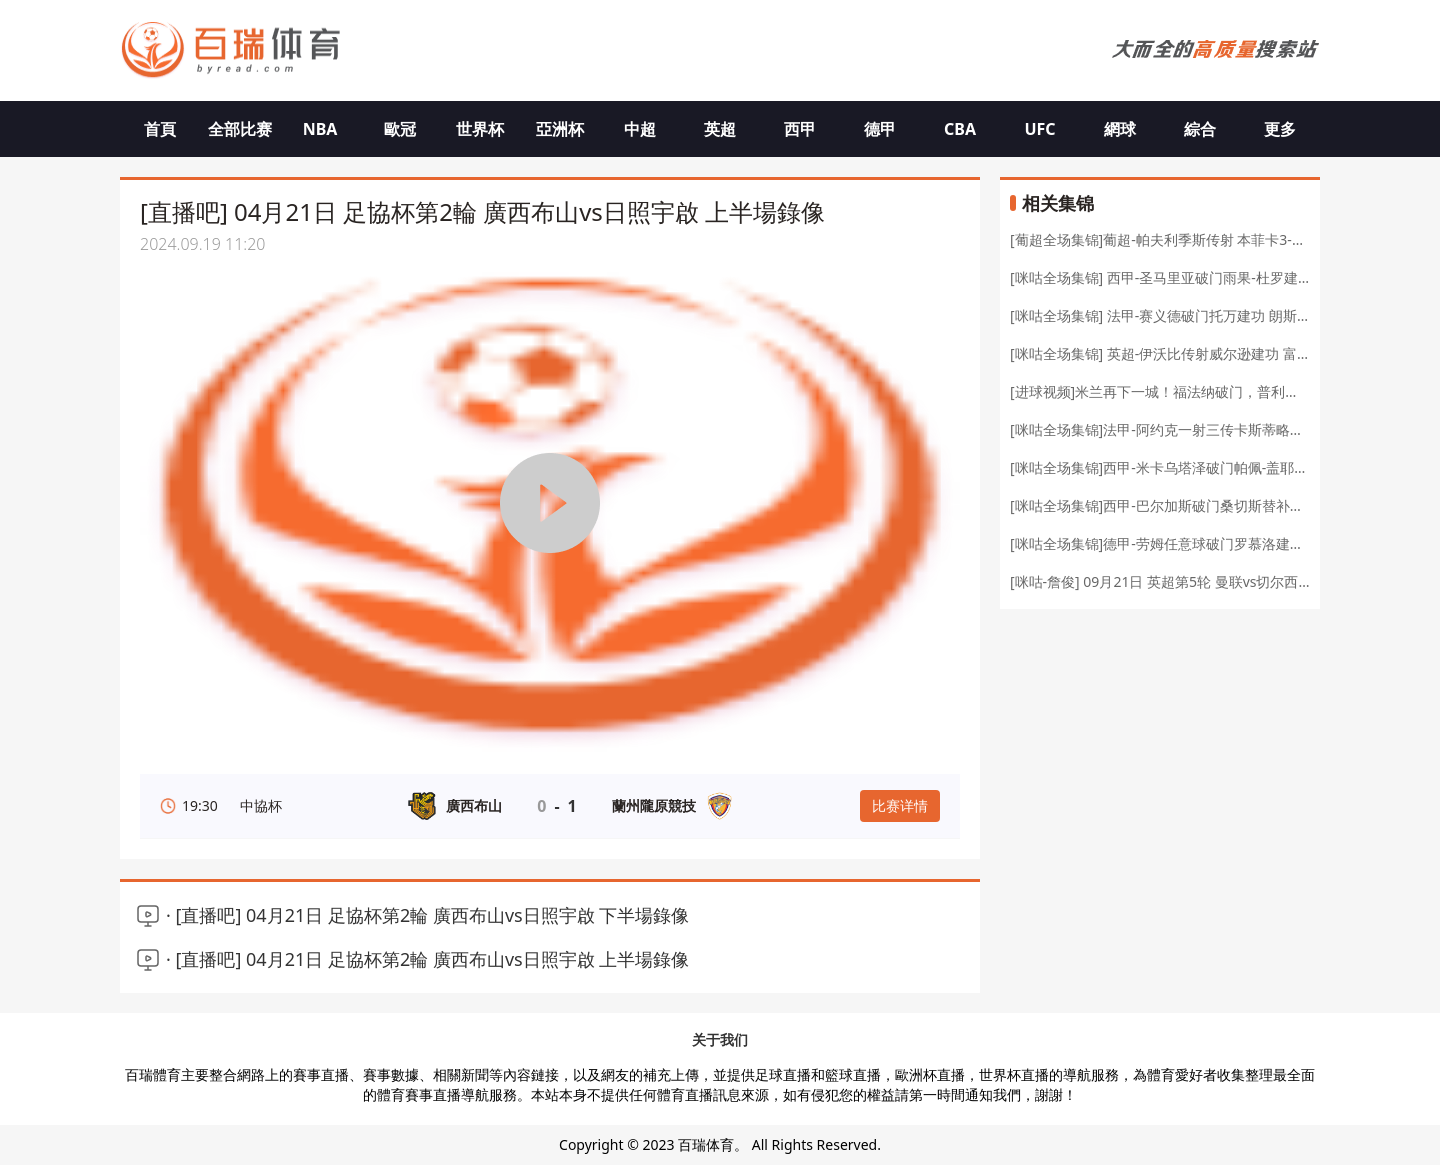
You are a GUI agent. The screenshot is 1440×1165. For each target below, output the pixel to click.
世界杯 (480, 129)
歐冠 (400, 129)
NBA (320, 129)
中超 (640, 129)
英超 (720, 129)
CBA (960, 129)
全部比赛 (240, 129)
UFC (1039, 129)
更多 (1280, 129)
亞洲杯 (560, 129)
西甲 (800, 129)
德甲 (880, 129)
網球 (1120, 129)
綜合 (1200, 129)
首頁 (160, 129)
